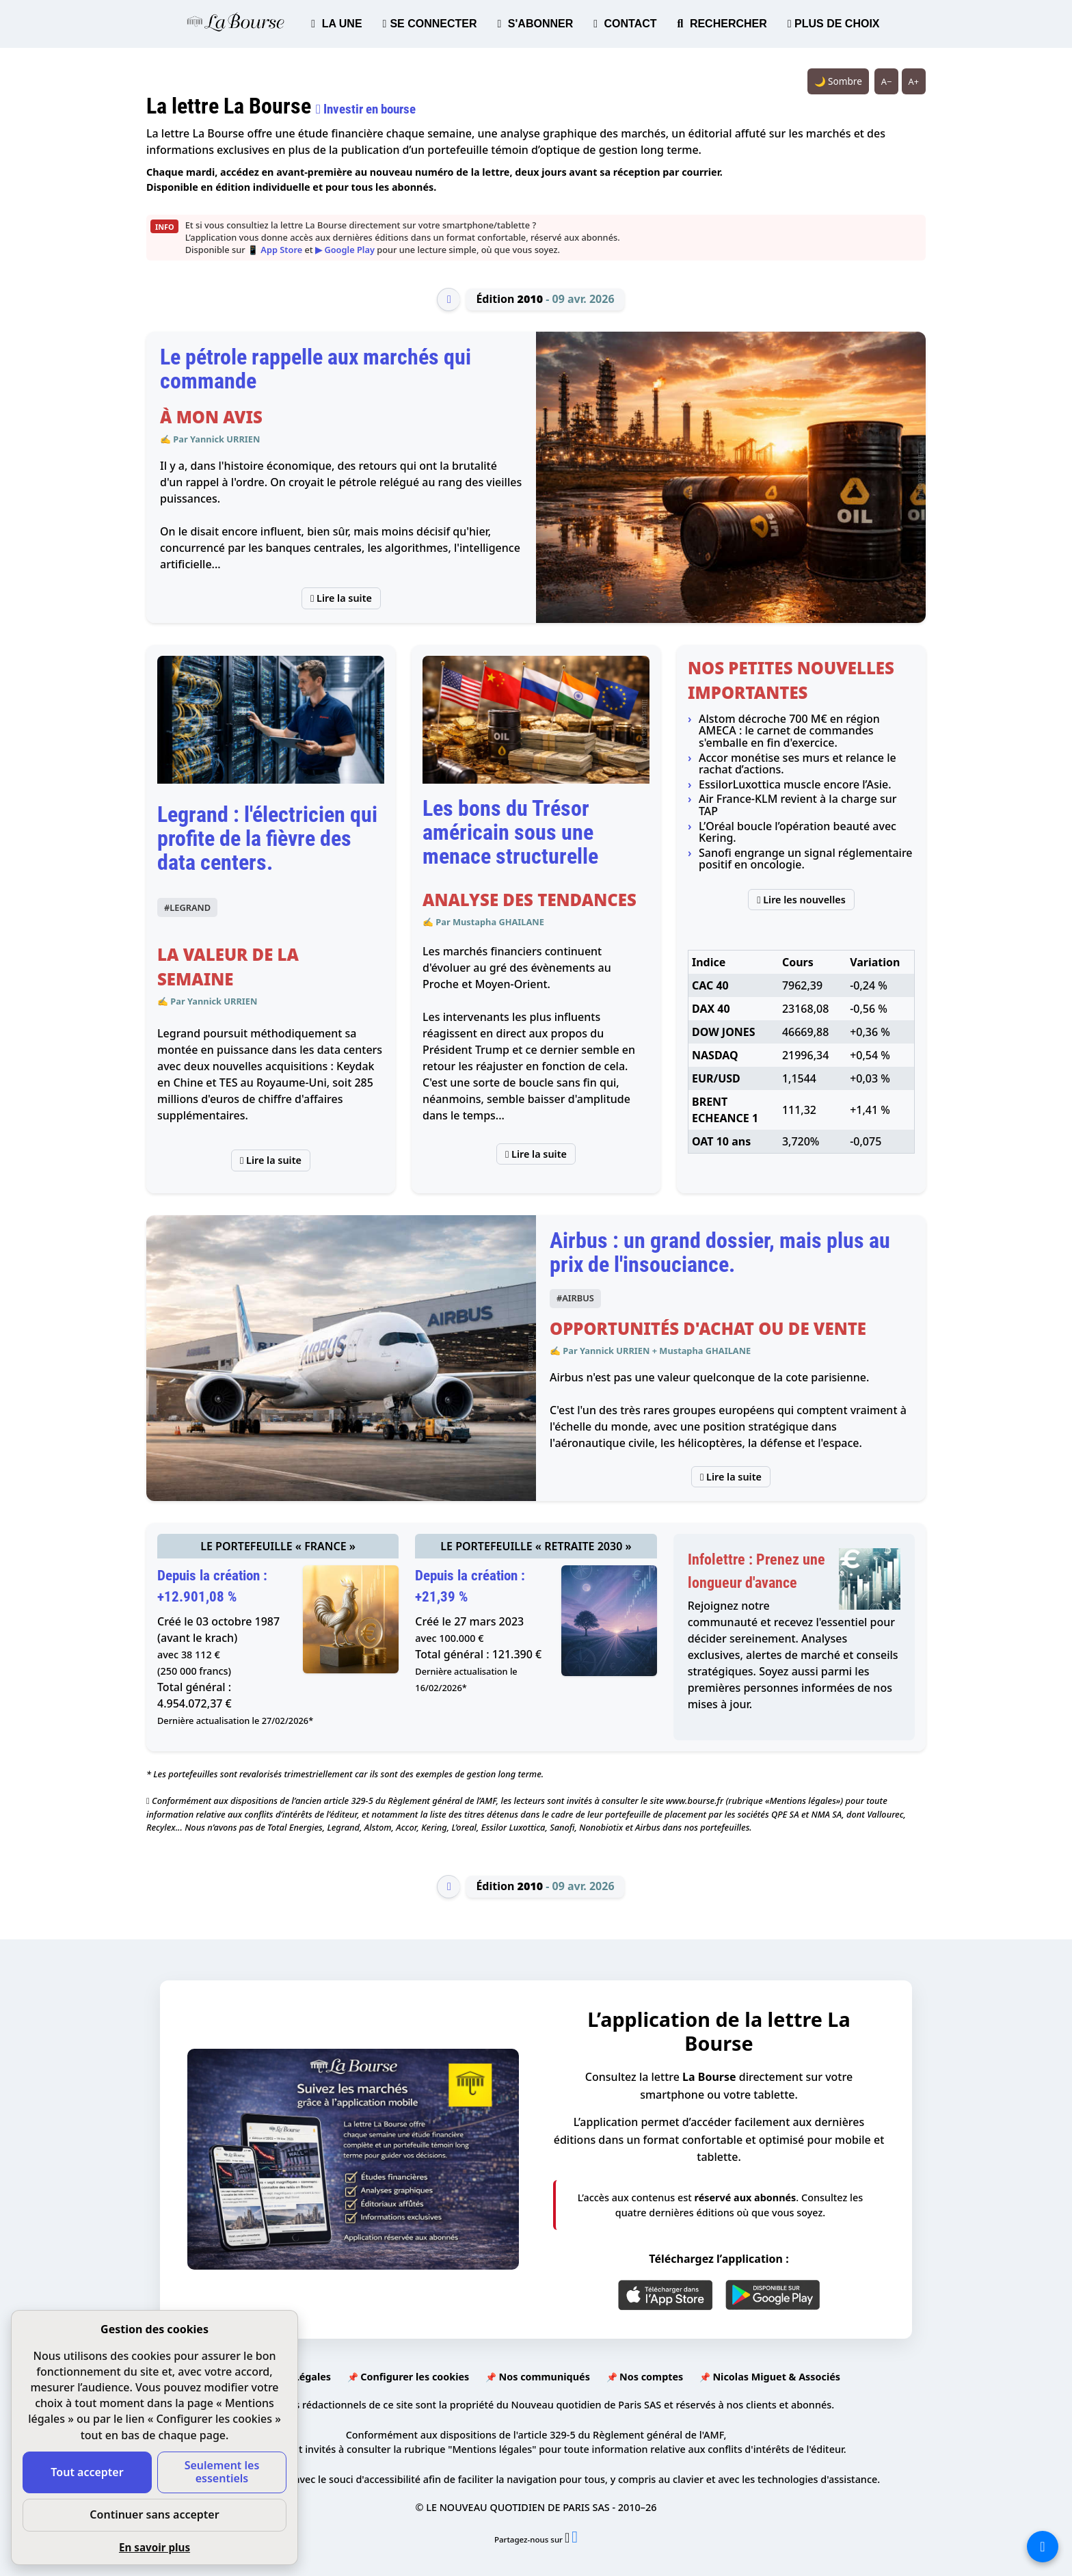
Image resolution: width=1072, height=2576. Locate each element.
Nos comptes (651, 2376)
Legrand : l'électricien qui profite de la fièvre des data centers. (267, 838)
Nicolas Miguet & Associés (776, 2376)
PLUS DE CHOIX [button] (834, 23)
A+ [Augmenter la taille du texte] (914, 81)
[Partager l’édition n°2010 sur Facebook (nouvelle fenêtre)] (575, 2539)
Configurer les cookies (414, 2376)
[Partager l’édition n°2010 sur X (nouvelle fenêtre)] (568, 2539)
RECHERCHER (722, 23)
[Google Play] (772, 2295)
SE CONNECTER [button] (430, 23)
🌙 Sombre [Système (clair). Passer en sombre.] (838, 81)
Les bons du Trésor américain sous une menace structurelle (510, 832)
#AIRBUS (575, 1298)
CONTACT (624, 23)
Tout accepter (87, 2472)
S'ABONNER (536, 23)
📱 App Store (274, 249)
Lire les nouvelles (801, 899)
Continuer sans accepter (154, 2514)
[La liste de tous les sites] (1042, 2546)
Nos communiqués (543, 2376)
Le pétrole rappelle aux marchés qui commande (315, 369)
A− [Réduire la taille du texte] (886, 81)
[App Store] (665, 2295)
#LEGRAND (187, 907)
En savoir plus (154, 2547)
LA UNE (336, 23)
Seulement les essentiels (222, 2472)
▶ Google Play (345, 249)
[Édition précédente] (448, 299)
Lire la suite (341, 598)
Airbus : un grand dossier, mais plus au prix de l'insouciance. (720, 1252)
